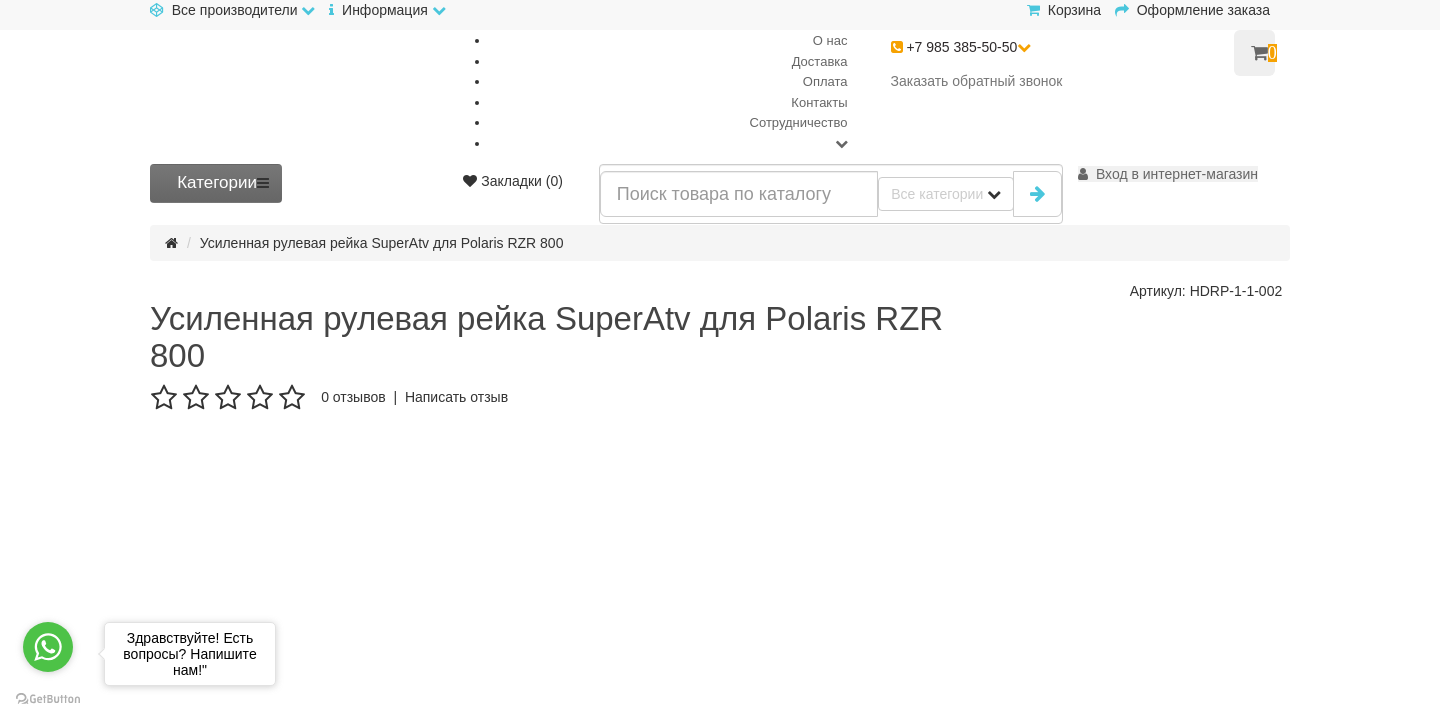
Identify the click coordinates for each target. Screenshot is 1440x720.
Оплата (825, 81)
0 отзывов (353, 397)
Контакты (819, 102)
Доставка (820, 61)
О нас (830, 40)
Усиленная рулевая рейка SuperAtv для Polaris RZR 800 (382, 243)
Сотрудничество (799, 122)
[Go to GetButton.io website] (48, 699)
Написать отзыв (456, 397)
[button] (1168, 174)
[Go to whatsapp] (48, 647)
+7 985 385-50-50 (961, 47)
